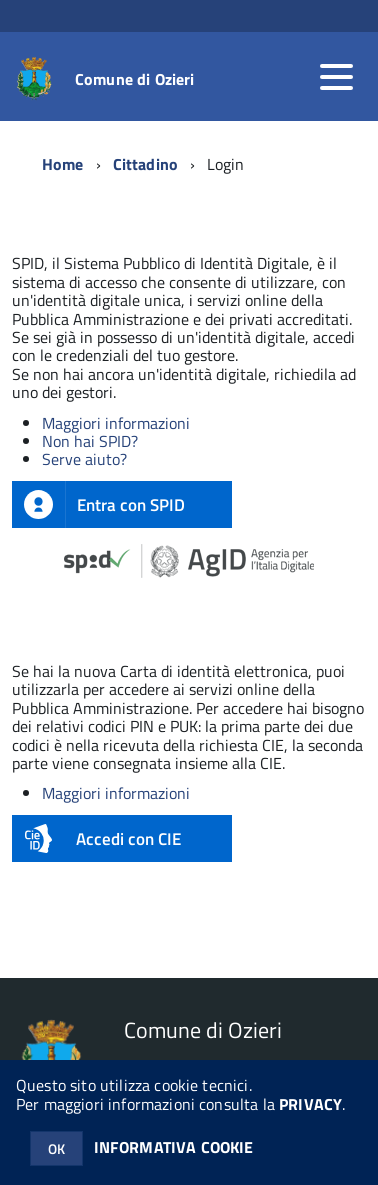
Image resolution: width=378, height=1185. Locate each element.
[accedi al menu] (336, 77)
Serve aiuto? (84, 459)
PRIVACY (310, 1104)
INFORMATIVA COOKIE (174, 1147)
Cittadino (145, 164)
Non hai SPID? (90, 441)
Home (63, 164)
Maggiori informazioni (116, 423)
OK (56, 1148)
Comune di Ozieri (135, 79)
